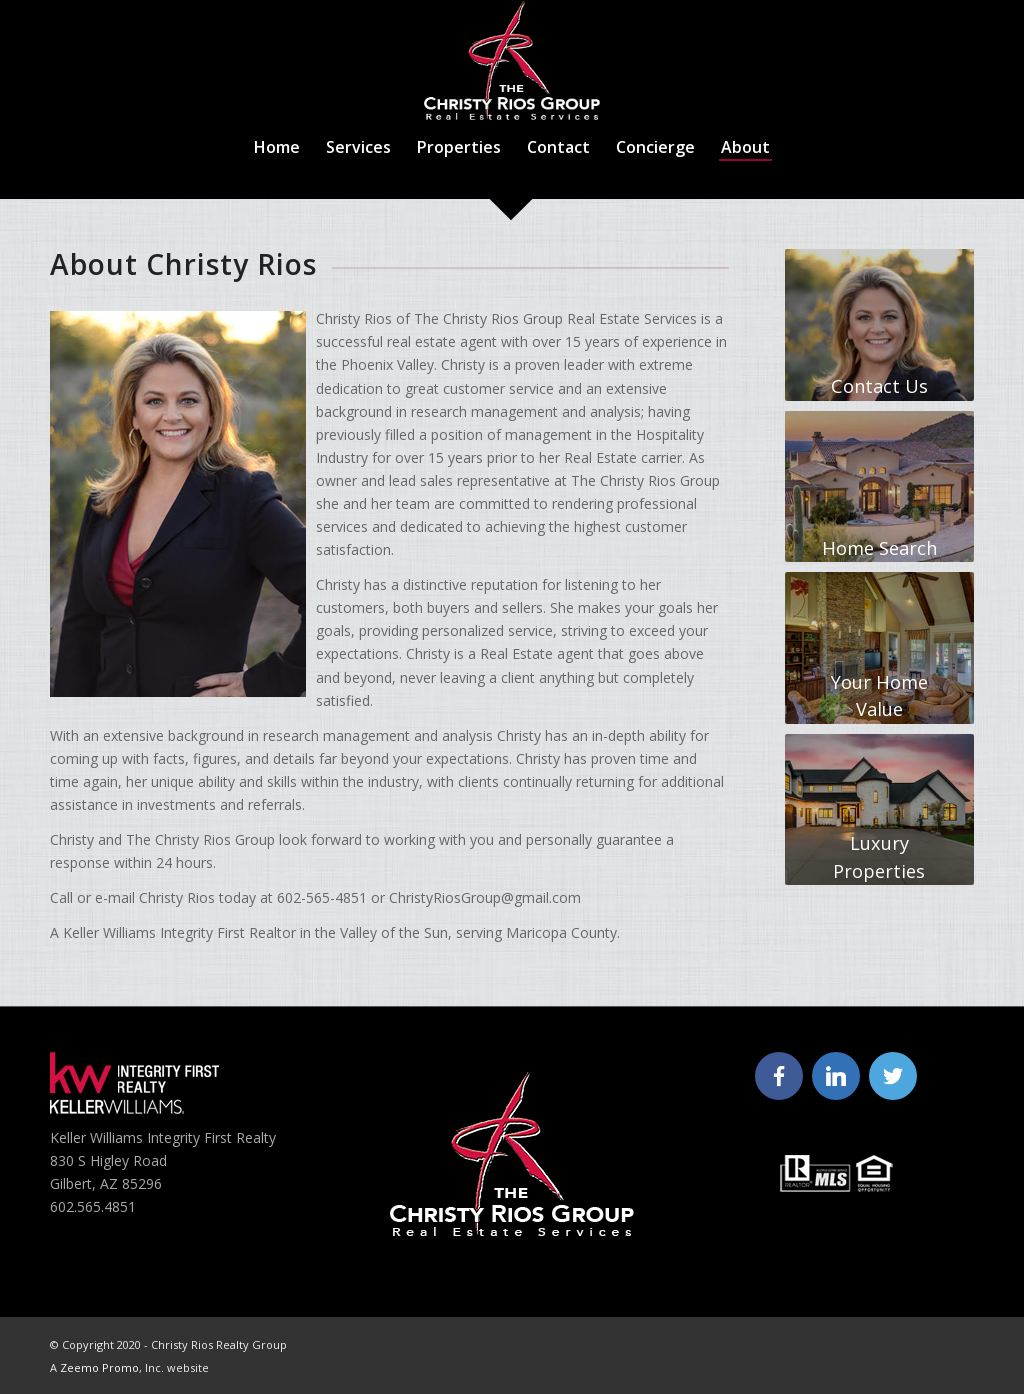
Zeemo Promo (99, 1367)
